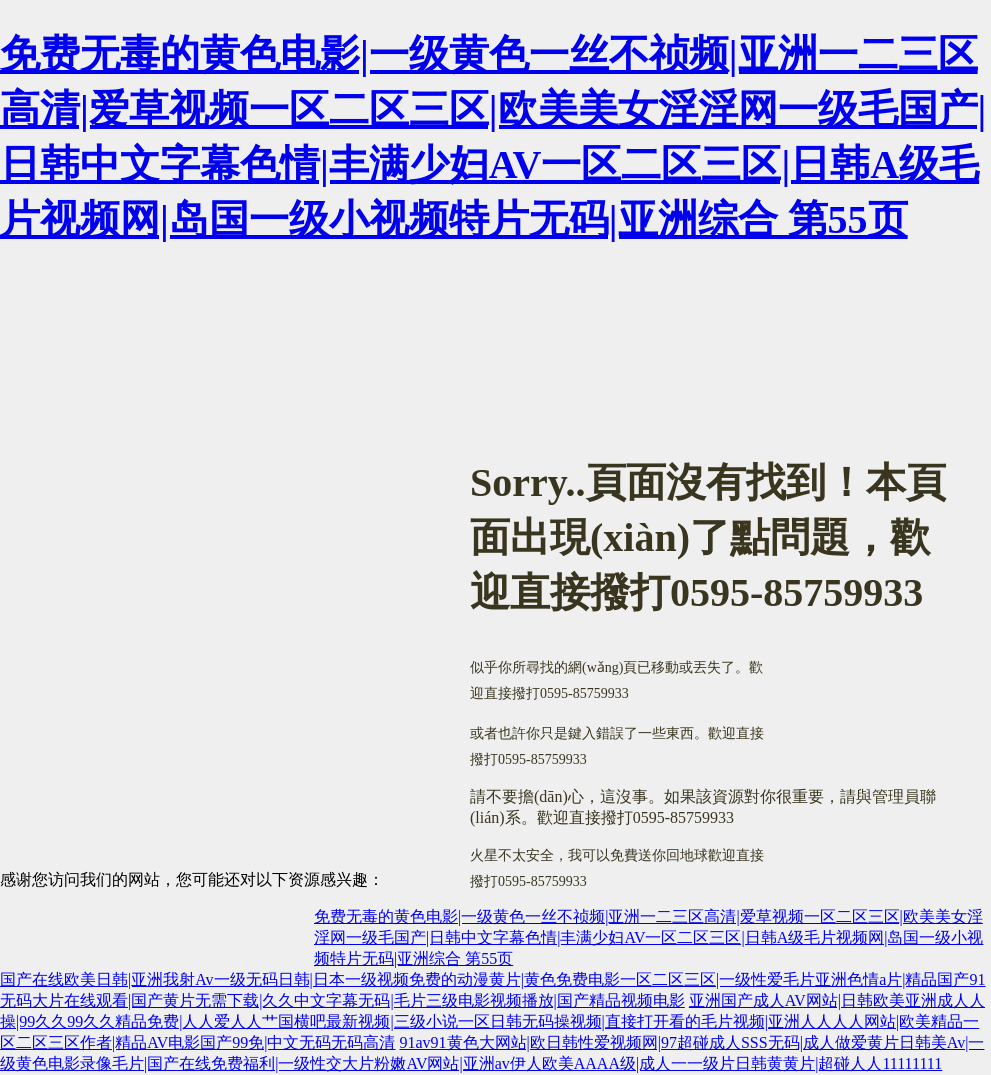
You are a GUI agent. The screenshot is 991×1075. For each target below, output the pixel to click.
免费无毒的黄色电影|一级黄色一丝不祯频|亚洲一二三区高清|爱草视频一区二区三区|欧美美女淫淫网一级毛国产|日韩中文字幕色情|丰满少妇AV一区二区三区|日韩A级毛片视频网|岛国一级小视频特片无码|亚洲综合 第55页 (648, 937)
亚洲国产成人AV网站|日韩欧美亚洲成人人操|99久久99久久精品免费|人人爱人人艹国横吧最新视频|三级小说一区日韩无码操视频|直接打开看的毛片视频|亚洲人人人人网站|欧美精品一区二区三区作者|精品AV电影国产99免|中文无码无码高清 (492, 1021)
